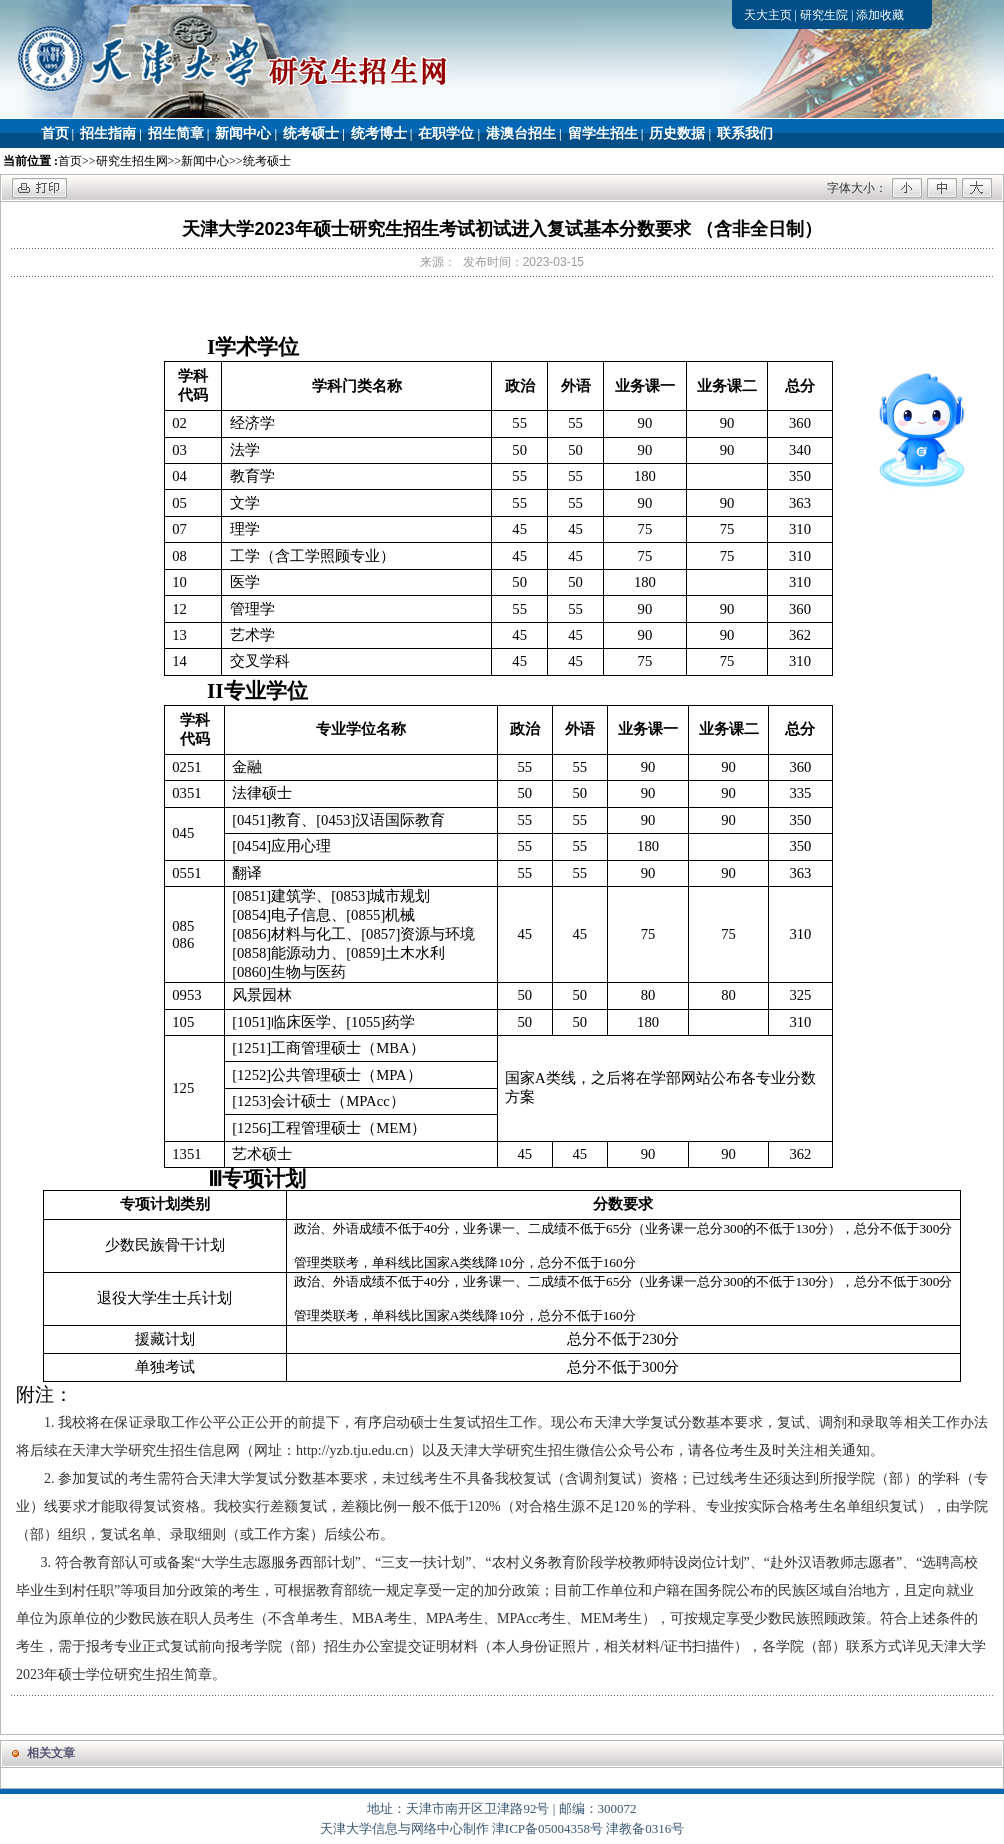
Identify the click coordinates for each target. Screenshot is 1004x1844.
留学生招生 (603, 133)
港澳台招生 (521, 133)
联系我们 (745, 133)
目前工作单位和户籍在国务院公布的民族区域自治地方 (722, 1590)
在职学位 (446, 133)
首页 (55, 133)
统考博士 (379, 133)
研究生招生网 (132, 161)
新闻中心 (243, 133)
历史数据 (677, 133)
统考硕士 (311, 133)
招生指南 (108, 133)
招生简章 (176, 133)
